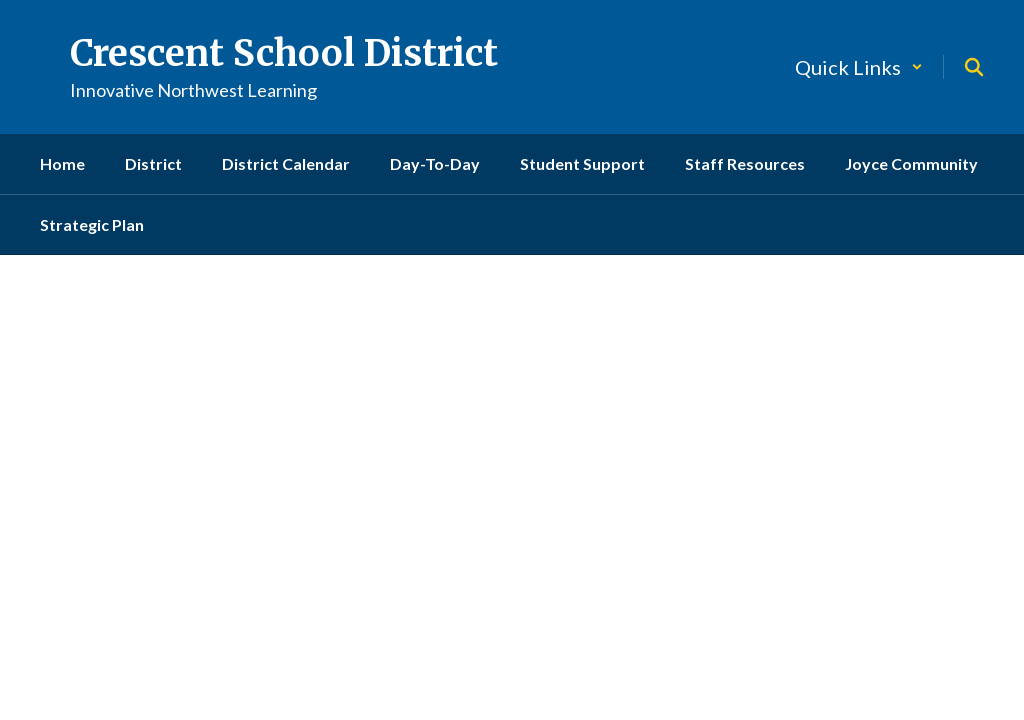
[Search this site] (974, 67)
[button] (859, 67)
